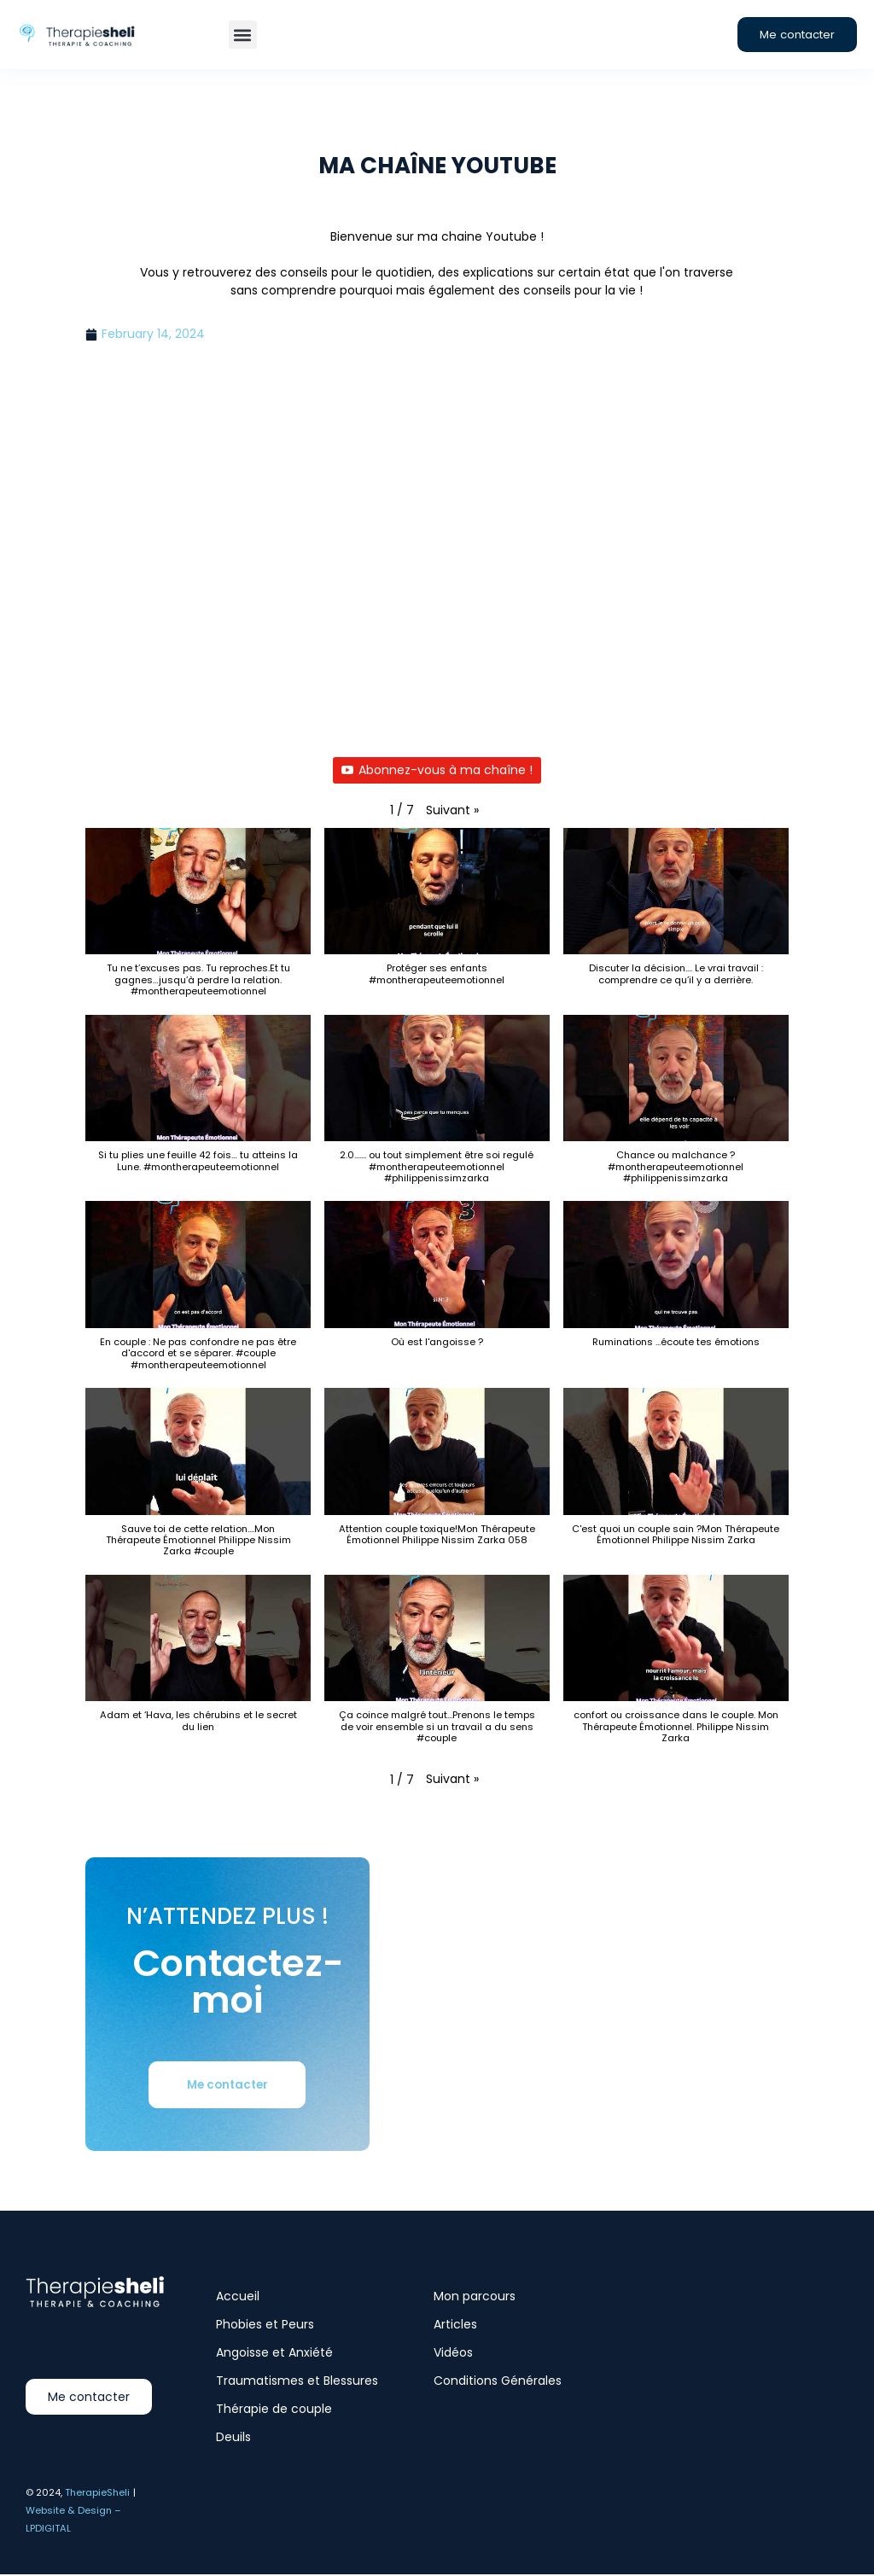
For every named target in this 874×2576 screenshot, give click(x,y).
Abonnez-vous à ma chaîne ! (437, 770)
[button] (243, 35)
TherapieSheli (97, 2493)
